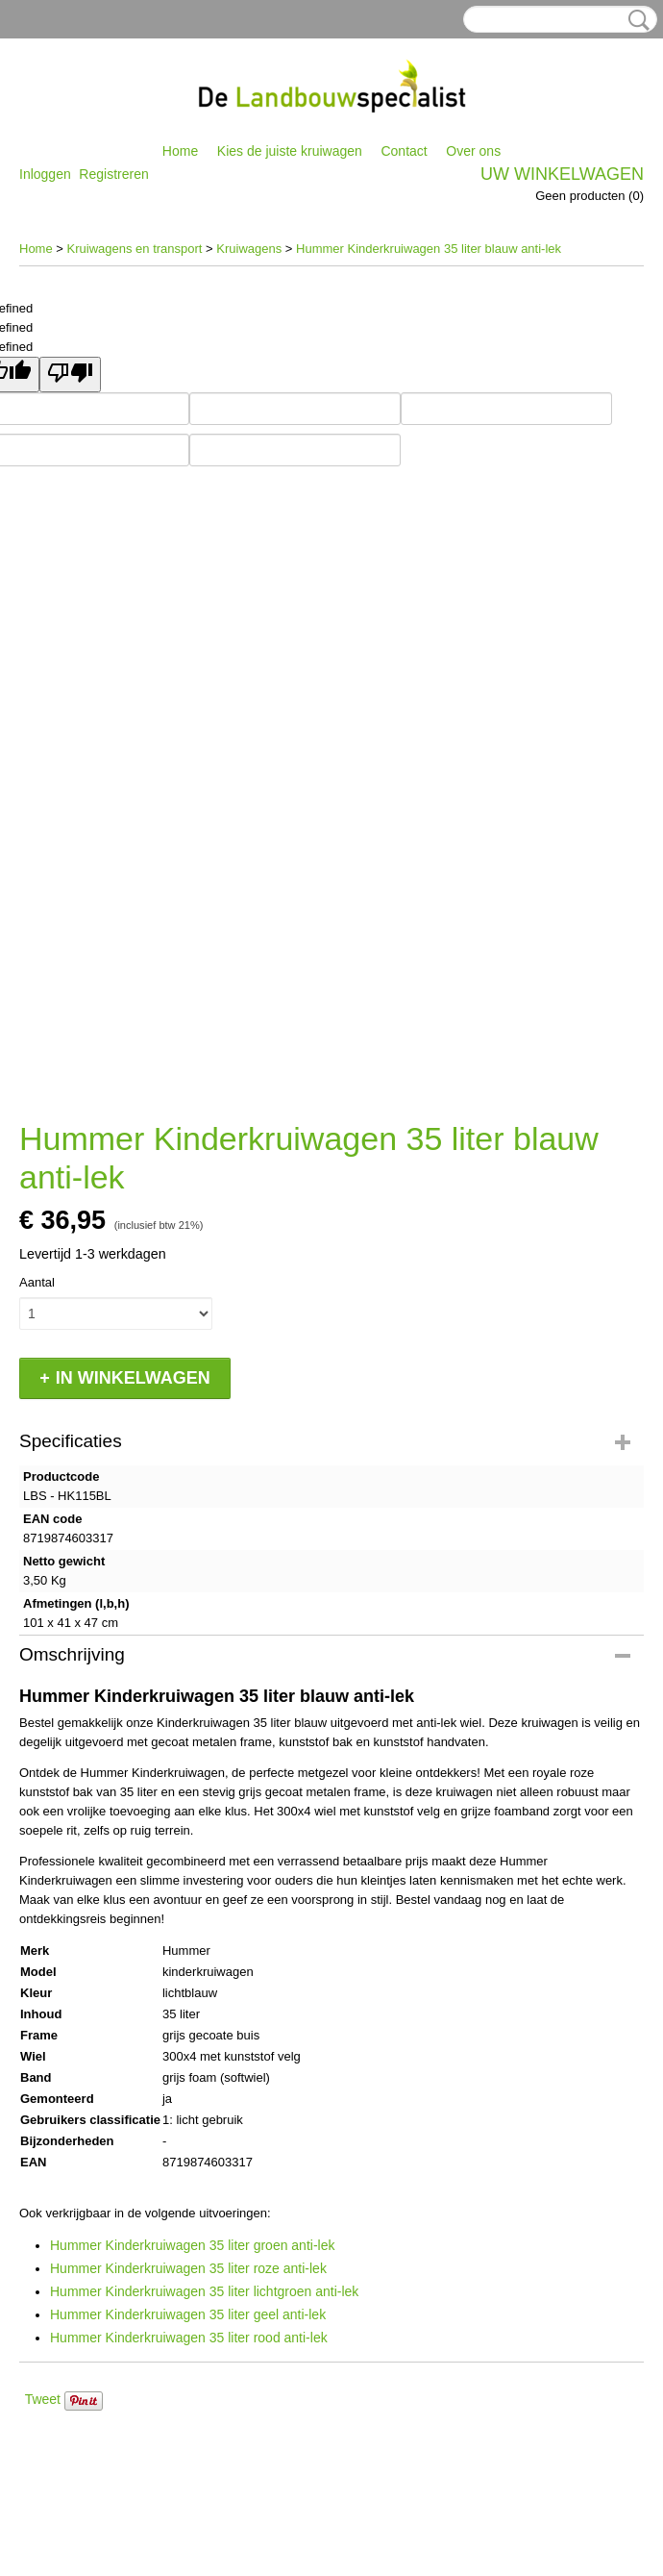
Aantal (37, 1282)
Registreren (113, 174)
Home (180, 151)
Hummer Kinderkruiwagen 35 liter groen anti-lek (192, 2245)
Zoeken (635, 20)
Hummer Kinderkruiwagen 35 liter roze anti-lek (188, 2268)
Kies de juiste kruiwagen (289, 151)
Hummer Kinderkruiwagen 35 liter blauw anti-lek (428, 248)
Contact (404, 151)
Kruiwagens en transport (135, 248)
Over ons (473, 151)
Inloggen (45, 174)
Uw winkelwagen (562, 174)
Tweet (43, 2399)
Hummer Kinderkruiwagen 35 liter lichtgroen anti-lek (204, 2291)
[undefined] (70, 374)
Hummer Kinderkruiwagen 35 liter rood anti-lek (189, 2337)
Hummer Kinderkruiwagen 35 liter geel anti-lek (188, 2314)
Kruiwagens (249, 248)
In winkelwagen (133, 1378)
